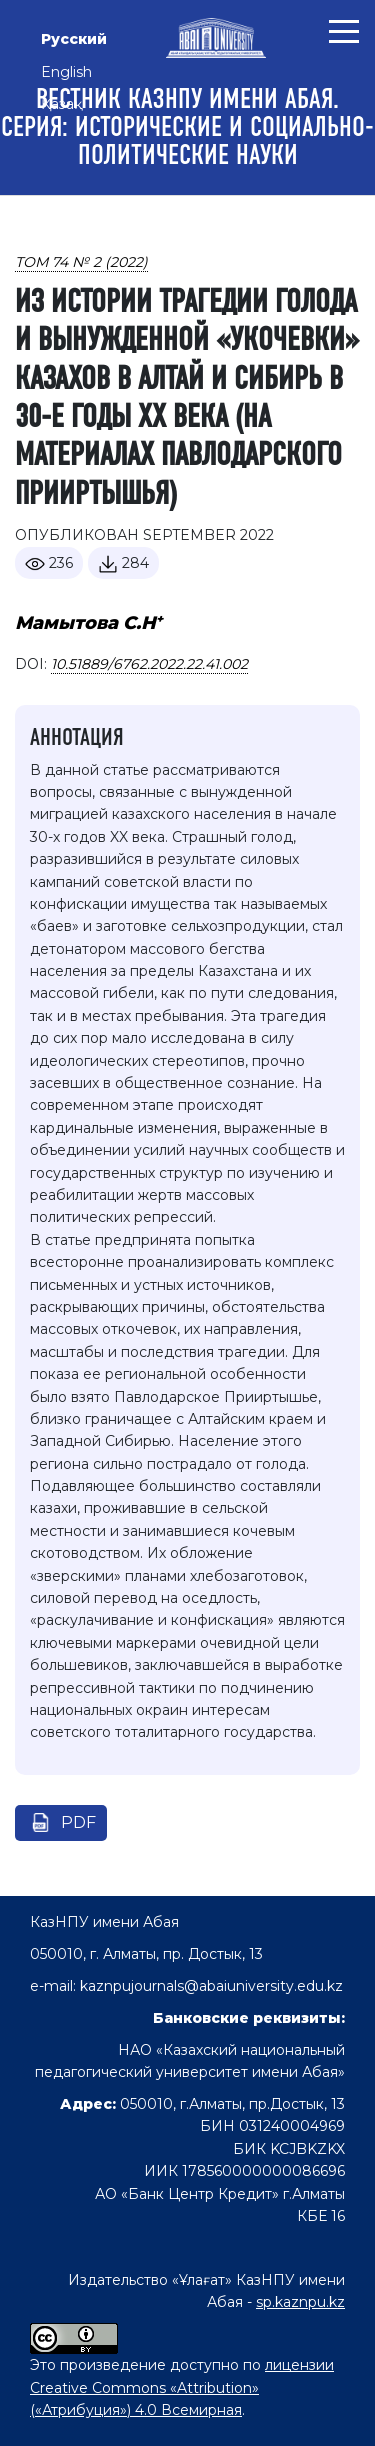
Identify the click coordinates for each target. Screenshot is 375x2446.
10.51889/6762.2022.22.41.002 (149, 664)
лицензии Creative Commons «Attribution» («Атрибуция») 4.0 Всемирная (182, 2387)
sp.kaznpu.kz (300, 2302)
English (66, 72)
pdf (78, 1822)
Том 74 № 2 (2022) (81, 262)
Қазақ (61, 104)
